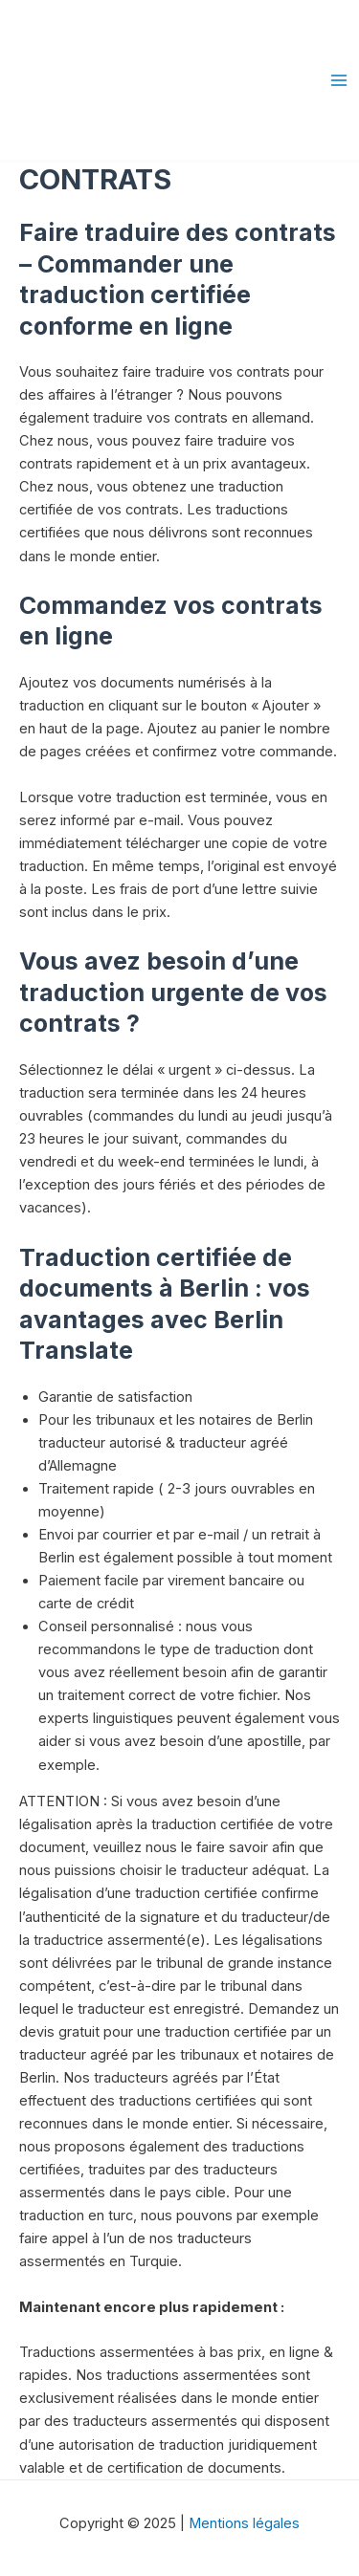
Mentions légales (244, 2523)
